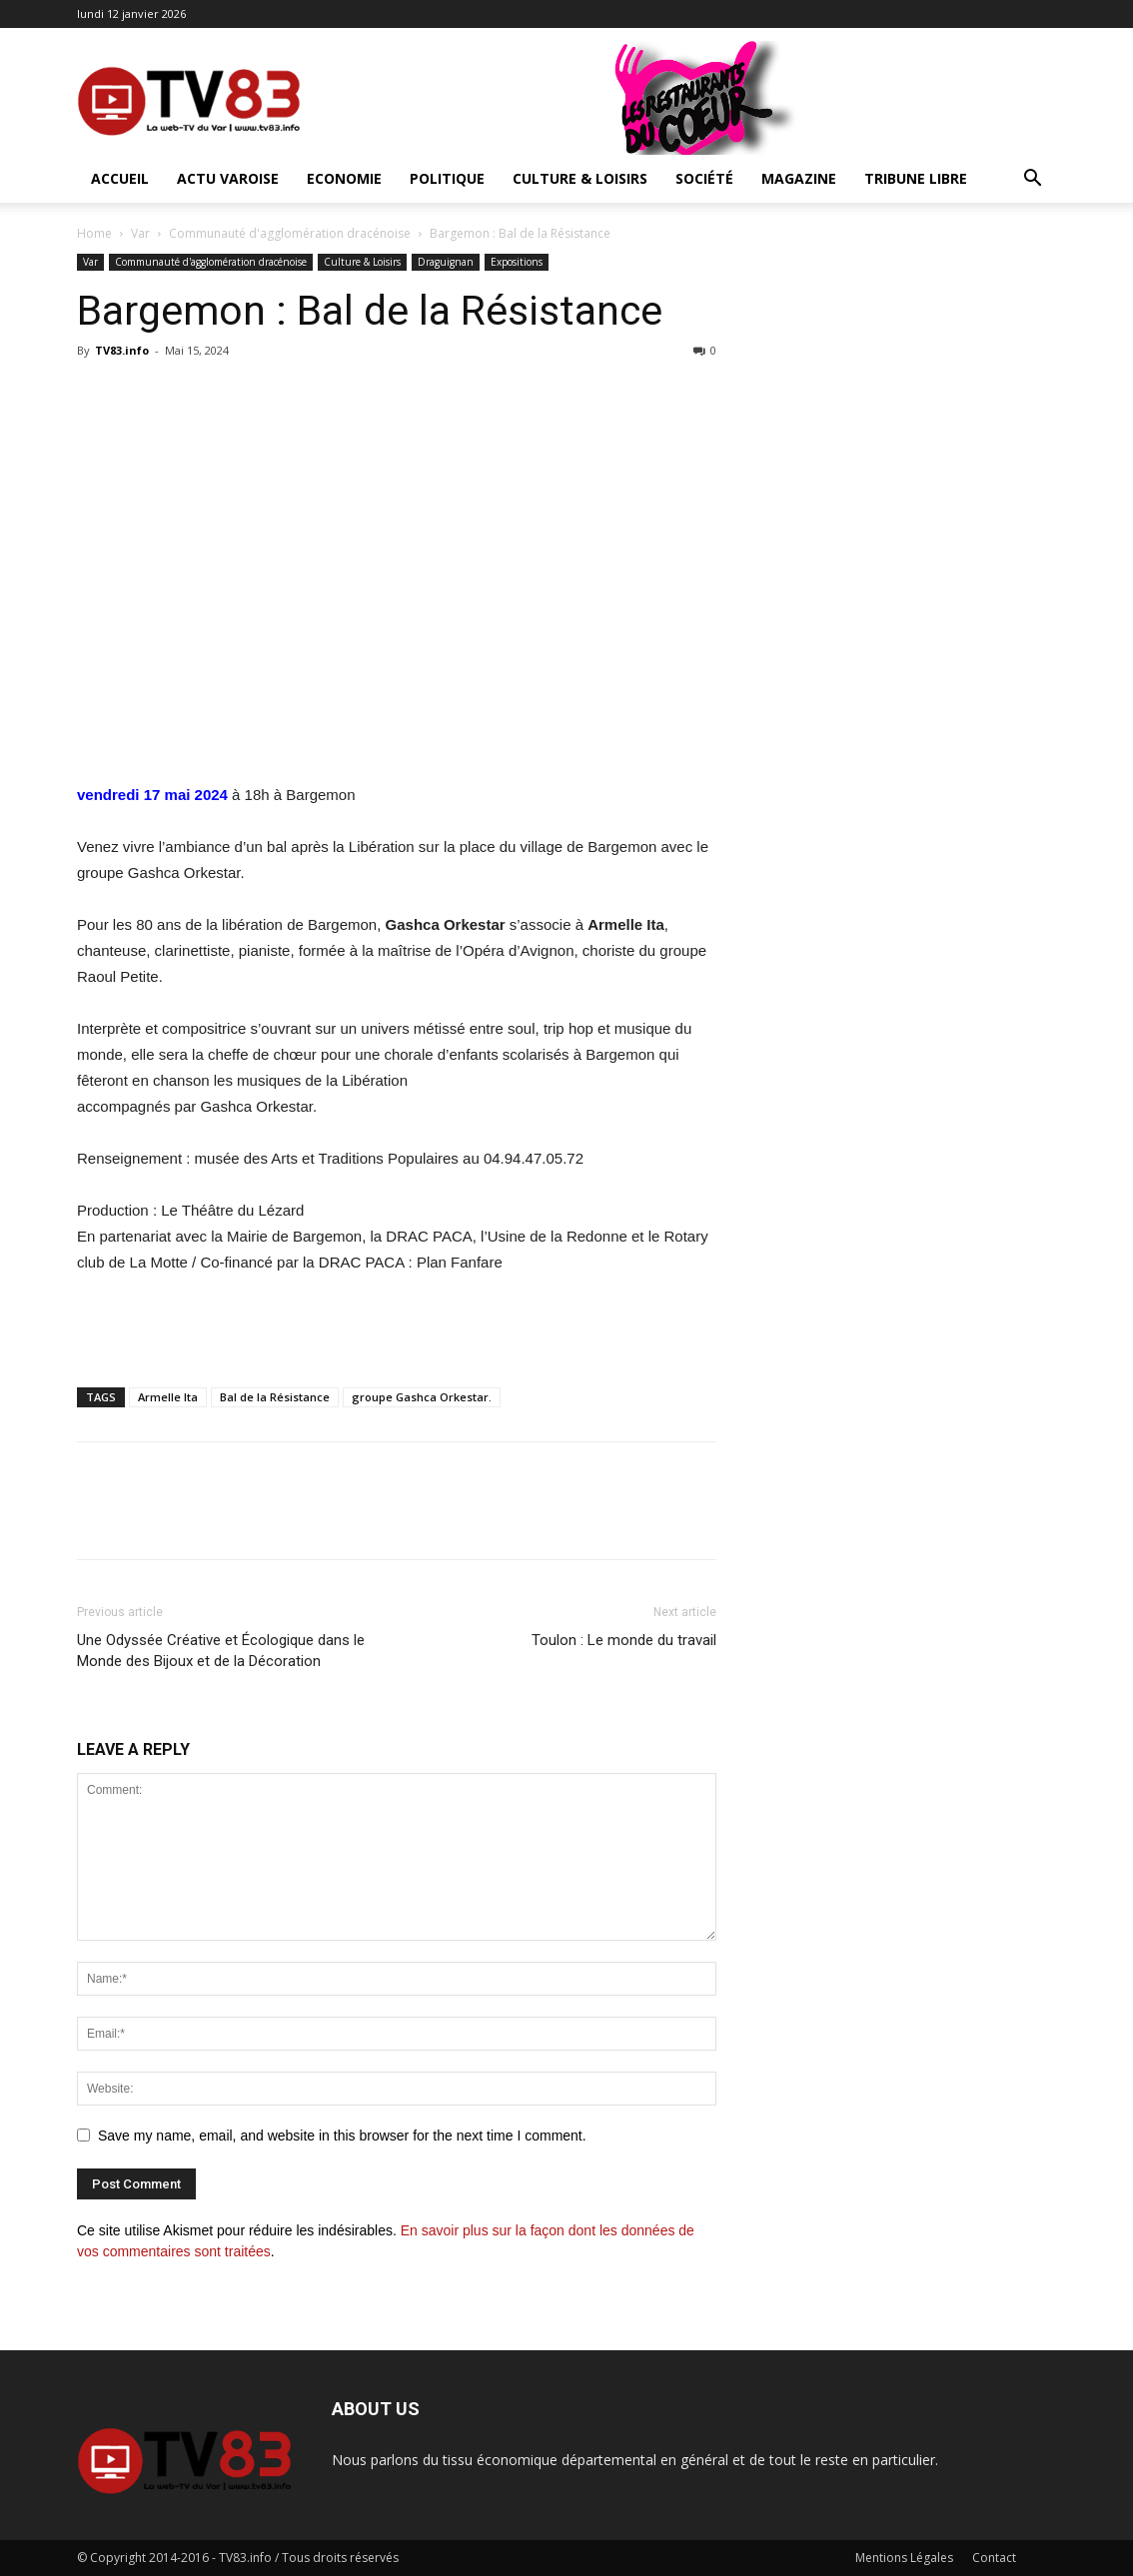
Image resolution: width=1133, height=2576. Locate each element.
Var (140, 233)
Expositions (517, 262)
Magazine (798, 178)
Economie (344, 178)
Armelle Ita (168, 1396)
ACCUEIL (120, 178)
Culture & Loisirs (580, 178)
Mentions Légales (904, 2557)
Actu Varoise (228, 178)
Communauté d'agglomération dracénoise (290, 233)
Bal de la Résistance (275, 1396)
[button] (1032, 180)
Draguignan (446, 262)
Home (94, 233)
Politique (447, 178)
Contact (994, 2557)
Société (704, 178)
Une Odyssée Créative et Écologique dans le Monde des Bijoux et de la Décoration (221, 1650)
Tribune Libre (915, 178)
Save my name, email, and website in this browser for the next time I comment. (342, 2136)
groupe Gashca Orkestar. (422, 1396)
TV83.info (122, 350)
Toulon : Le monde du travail (624, 1640)
